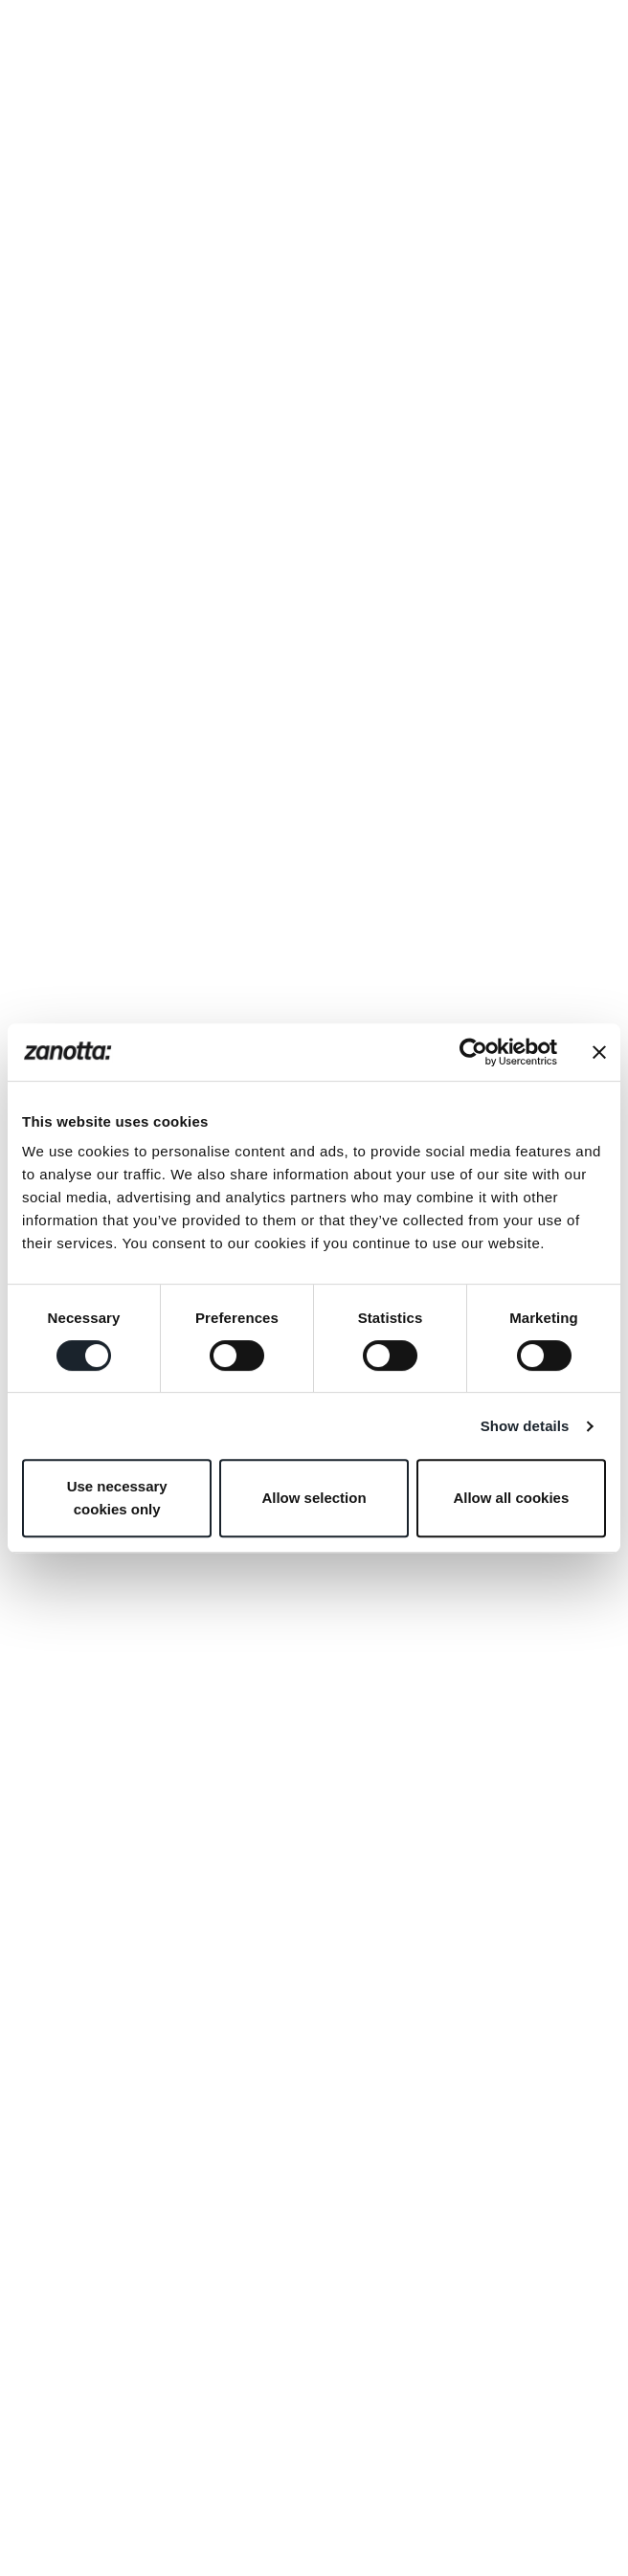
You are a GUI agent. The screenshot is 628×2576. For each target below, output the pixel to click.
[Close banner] (599, 1052)
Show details (525, 1426)
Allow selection (313, 1498)
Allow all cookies (511, 1498)
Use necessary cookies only (117, 1497)
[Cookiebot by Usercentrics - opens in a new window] (473, 1052)
